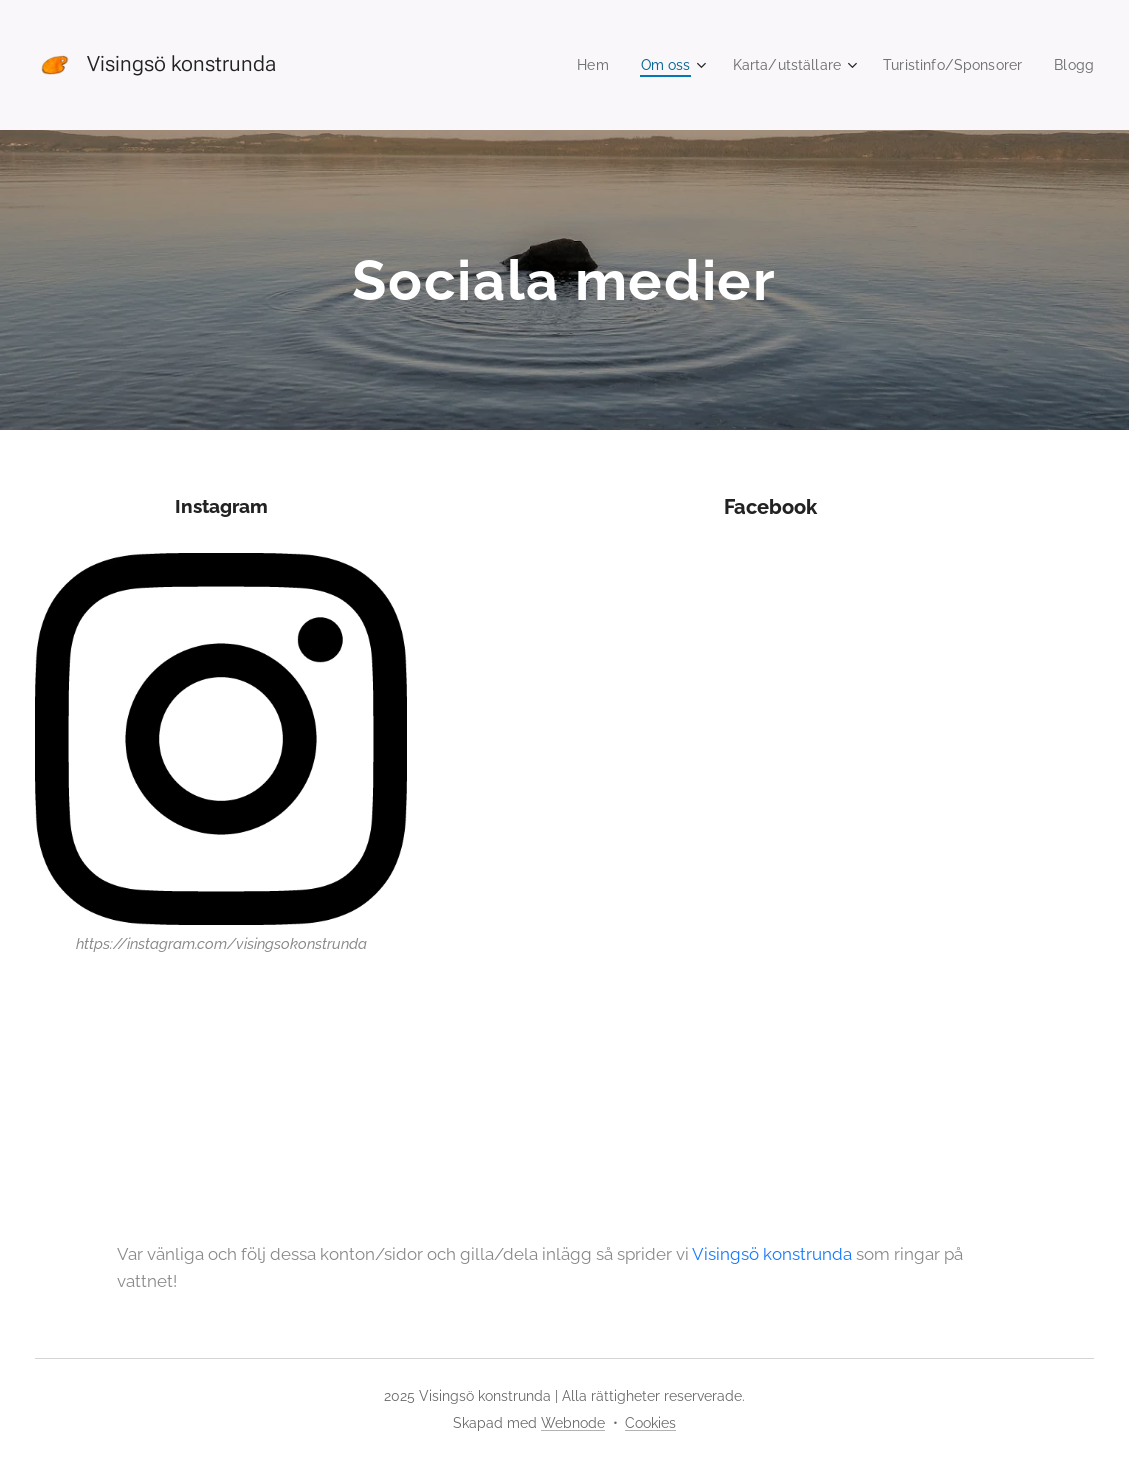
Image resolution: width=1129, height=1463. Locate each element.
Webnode (573, 1423)
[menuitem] (572, 65)
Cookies (650, 1423)
